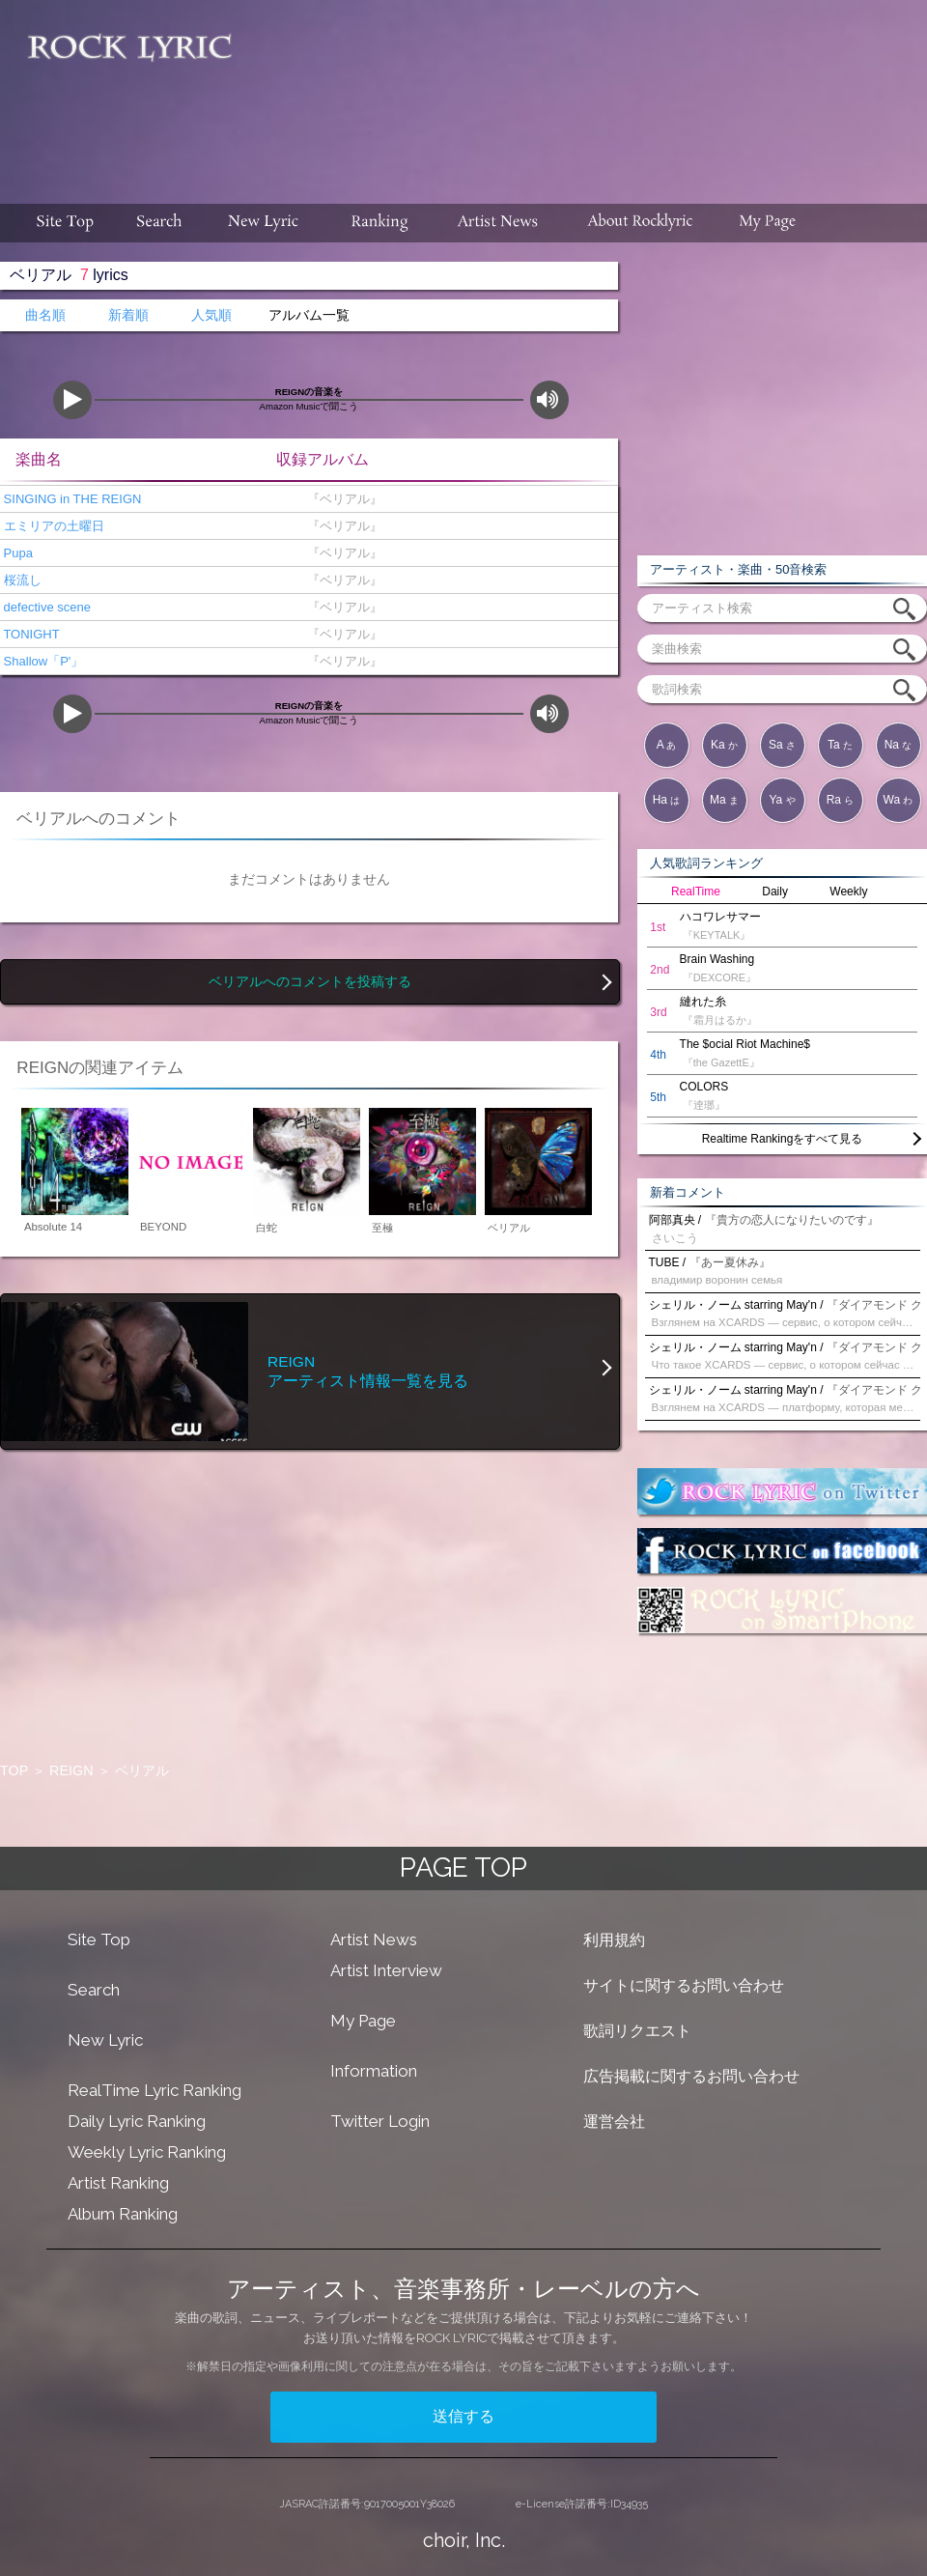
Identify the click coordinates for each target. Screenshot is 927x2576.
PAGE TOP (463, 1867)
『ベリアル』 (340, 499)
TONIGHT (30, 634)
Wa (898, 800)
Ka (724, 744)
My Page (363, 2020)
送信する (463, 2416)
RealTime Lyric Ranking (154, 2090)
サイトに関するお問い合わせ (683, 1985)
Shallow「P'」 (41, 661)
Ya (782, 800)
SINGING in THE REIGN (70, 499)
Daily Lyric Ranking (137, 2121)
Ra (841, 800)
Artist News (373, 1939)
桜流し (21, 580)
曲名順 (45, 315)
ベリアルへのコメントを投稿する (310, 982)
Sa (782, 744)
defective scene (45, 607)
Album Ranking (123, 2213)
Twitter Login (380, 2121)
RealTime (695, 891)
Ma (724, 800)
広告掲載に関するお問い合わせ (691, 2076)
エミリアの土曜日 (52, 526)
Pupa (16, 553)
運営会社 (614, 2121)
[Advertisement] (468, 121)
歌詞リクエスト (637, 2031)
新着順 (128, 315)
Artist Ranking (118, 2183)
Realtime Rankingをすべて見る (782, 1139)
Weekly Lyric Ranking (147, 2152)
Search (94, 1989)
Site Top (99, 1939)
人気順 (211, 315)
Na (899, 744)
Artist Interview (386, 1970)
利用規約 (614, 1940)
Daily (775, 891)
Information (373, 2071)
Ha (667, 800)
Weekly (848, 891)
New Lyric (105, 2040)
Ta (840, 744)
